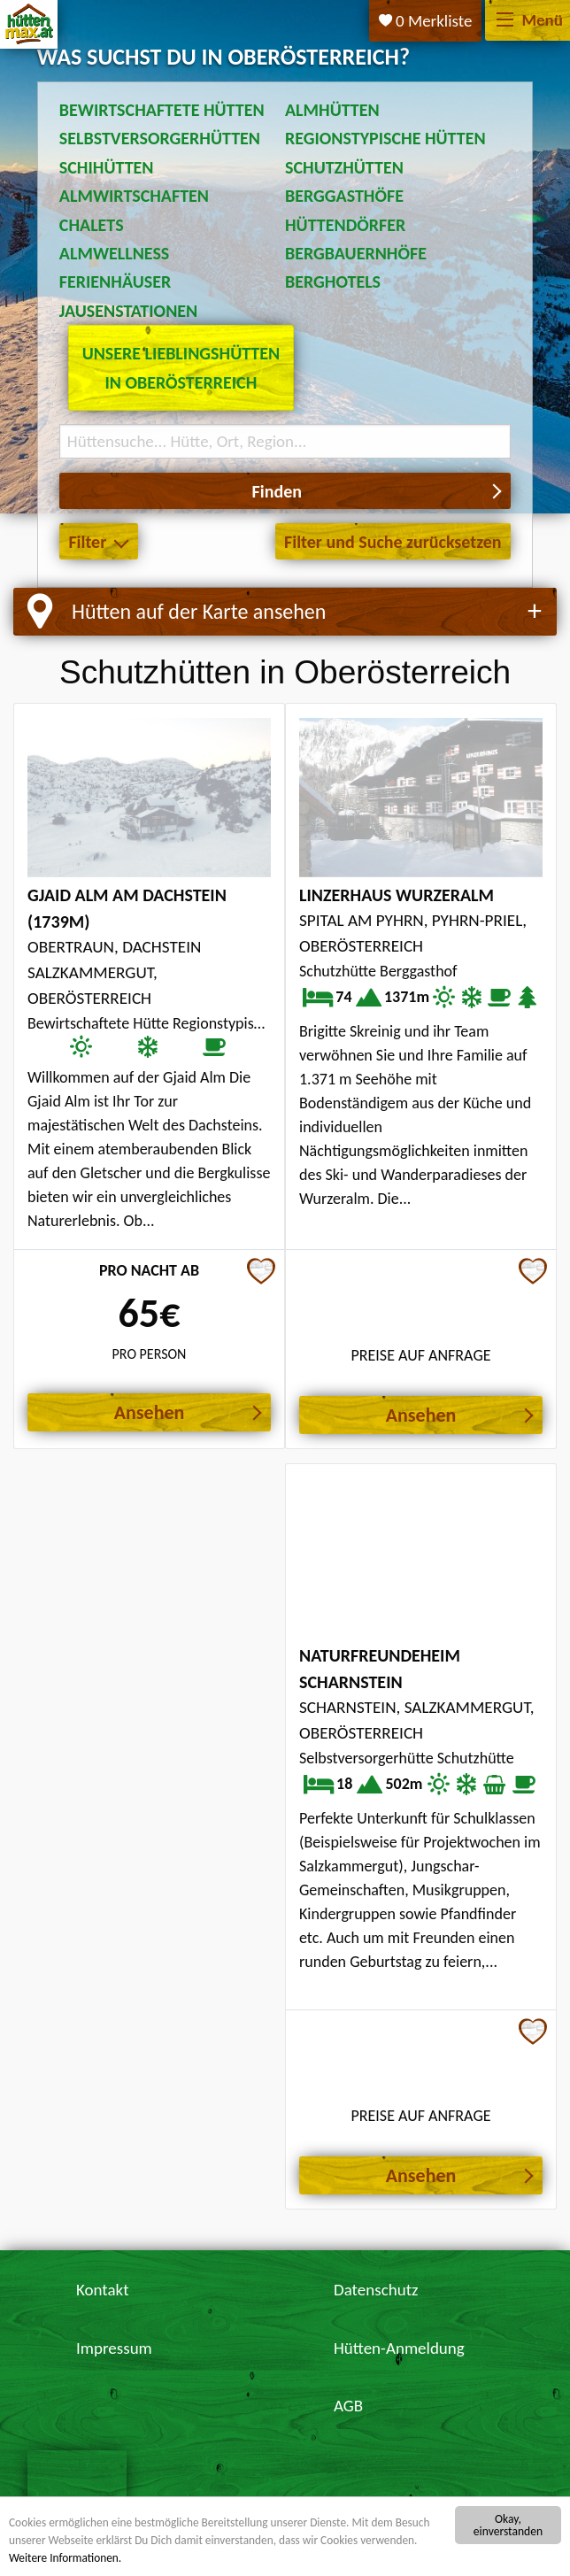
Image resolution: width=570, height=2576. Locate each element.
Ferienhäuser (115, 281)
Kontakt (102, 2289)
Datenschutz (376, 2289)
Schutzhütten (344, 167)
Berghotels (333, 281)
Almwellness (114, 253)
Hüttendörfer (345, 224)
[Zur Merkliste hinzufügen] (261, 1273)
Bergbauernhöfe (356, 253)
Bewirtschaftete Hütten (162, 109)
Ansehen (149, 1412)
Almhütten (332, 109)
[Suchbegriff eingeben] (285, 441)
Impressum (114, 2348)
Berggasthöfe (344, 195)
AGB (348, 2405)
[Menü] (505, 21)
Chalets (91, 224)
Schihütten (106, 167)
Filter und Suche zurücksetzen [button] (392, 541)
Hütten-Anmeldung (399, 2348)
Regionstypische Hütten (385, 138)
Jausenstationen (128, 310)
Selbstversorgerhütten (159, 138)
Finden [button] (277, 491)
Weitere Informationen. (66, 2557)
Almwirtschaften (134, 195)
